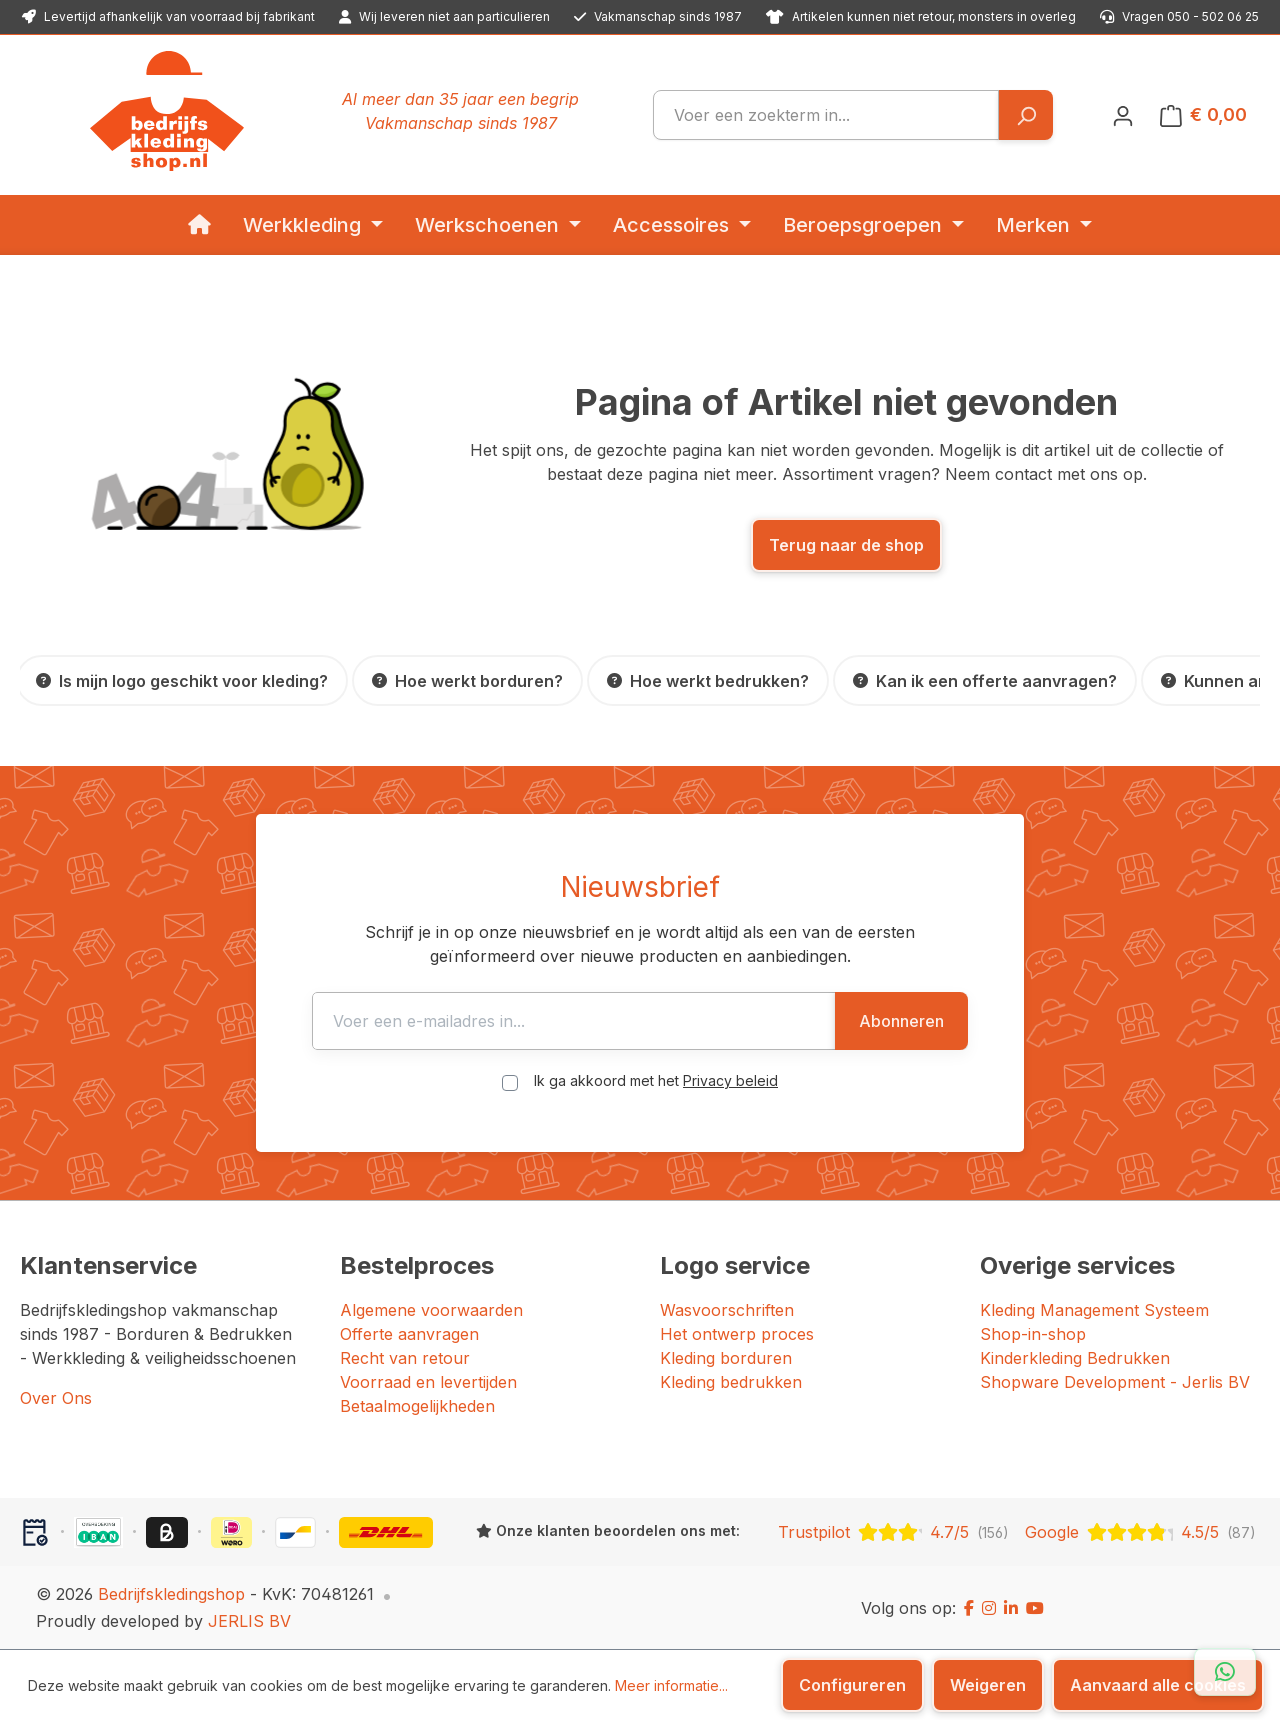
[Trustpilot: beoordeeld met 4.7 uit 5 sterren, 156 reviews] (893, 1532)
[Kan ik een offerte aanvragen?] (985, 680)
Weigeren (988, 1685)
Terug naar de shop (846, 545)
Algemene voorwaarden (431, 1310)
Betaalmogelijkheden (417, 1406)
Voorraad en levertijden (428, 1382)
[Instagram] (989, 1608)
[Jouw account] (1123, 115)
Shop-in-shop (1033, 1334)
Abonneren (901, 1021)
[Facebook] (969, 1608)
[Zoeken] (1025, 115)
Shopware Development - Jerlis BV (1115, 1382)
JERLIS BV (249, 1621)
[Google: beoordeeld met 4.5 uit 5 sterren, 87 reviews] (1140, 1532)
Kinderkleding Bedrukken (1075, 1358)
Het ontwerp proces (737, 1334)
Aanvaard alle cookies (1158, 1685)
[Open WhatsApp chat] (1225, 1672)
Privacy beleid (730, 1080)
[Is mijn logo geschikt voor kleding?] (182, 680)
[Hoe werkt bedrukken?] (708, 680)
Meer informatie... (671, 1685)
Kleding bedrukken (731, 1382)
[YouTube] (1035, 1608)
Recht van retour (405, 1358)
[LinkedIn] (1011, 1608)
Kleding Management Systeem (1094, 1310)
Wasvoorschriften (727, 1310)
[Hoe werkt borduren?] (467, 680)
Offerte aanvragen (409, 1334)
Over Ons (56, 1398)
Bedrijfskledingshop (171, 1594)
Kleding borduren (726, 1358)
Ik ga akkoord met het (656, 1080)
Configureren (852, 1685)
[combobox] (826, 115)
